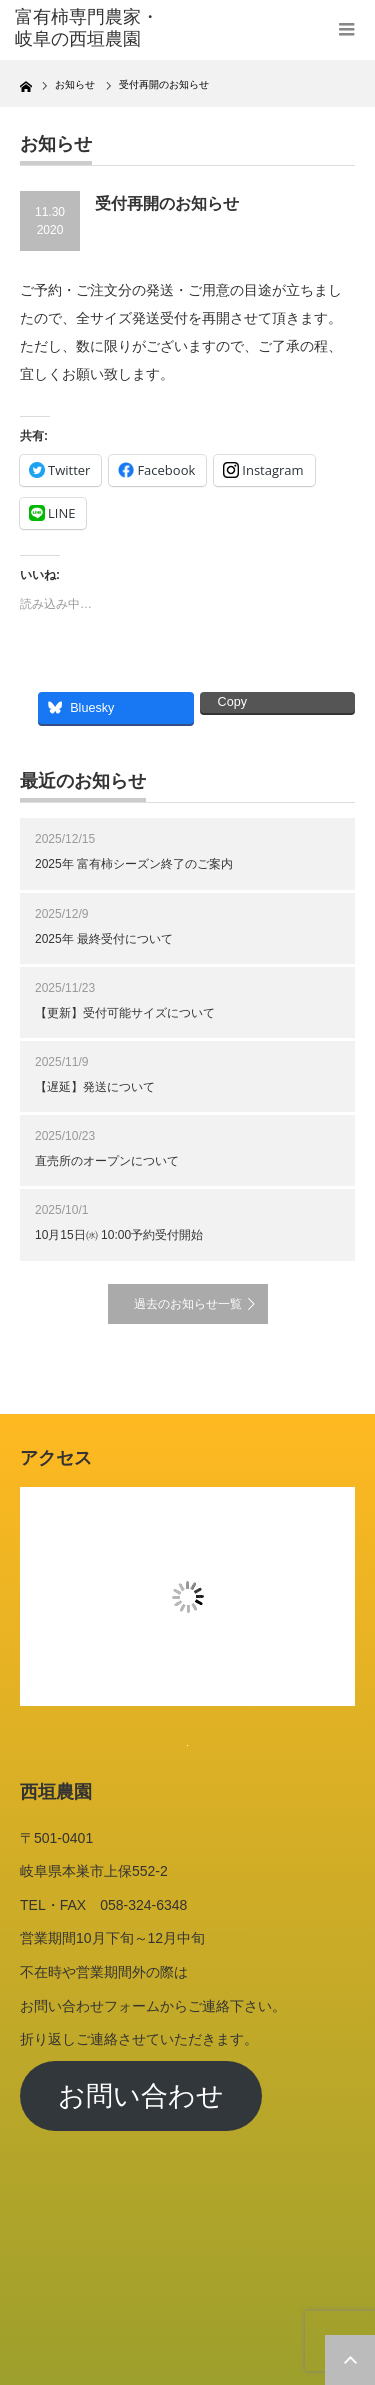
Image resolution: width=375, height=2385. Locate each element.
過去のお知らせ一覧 (188, 1304)
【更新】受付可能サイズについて (125, 1013)
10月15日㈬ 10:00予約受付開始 (119, 1235)
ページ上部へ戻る (350, 2360)
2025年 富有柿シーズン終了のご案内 (134, 864)
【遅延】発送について (95, 1087)
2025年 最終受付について (104, 939)
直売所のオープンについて (107, 1161)
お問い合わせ (141, 2096)
